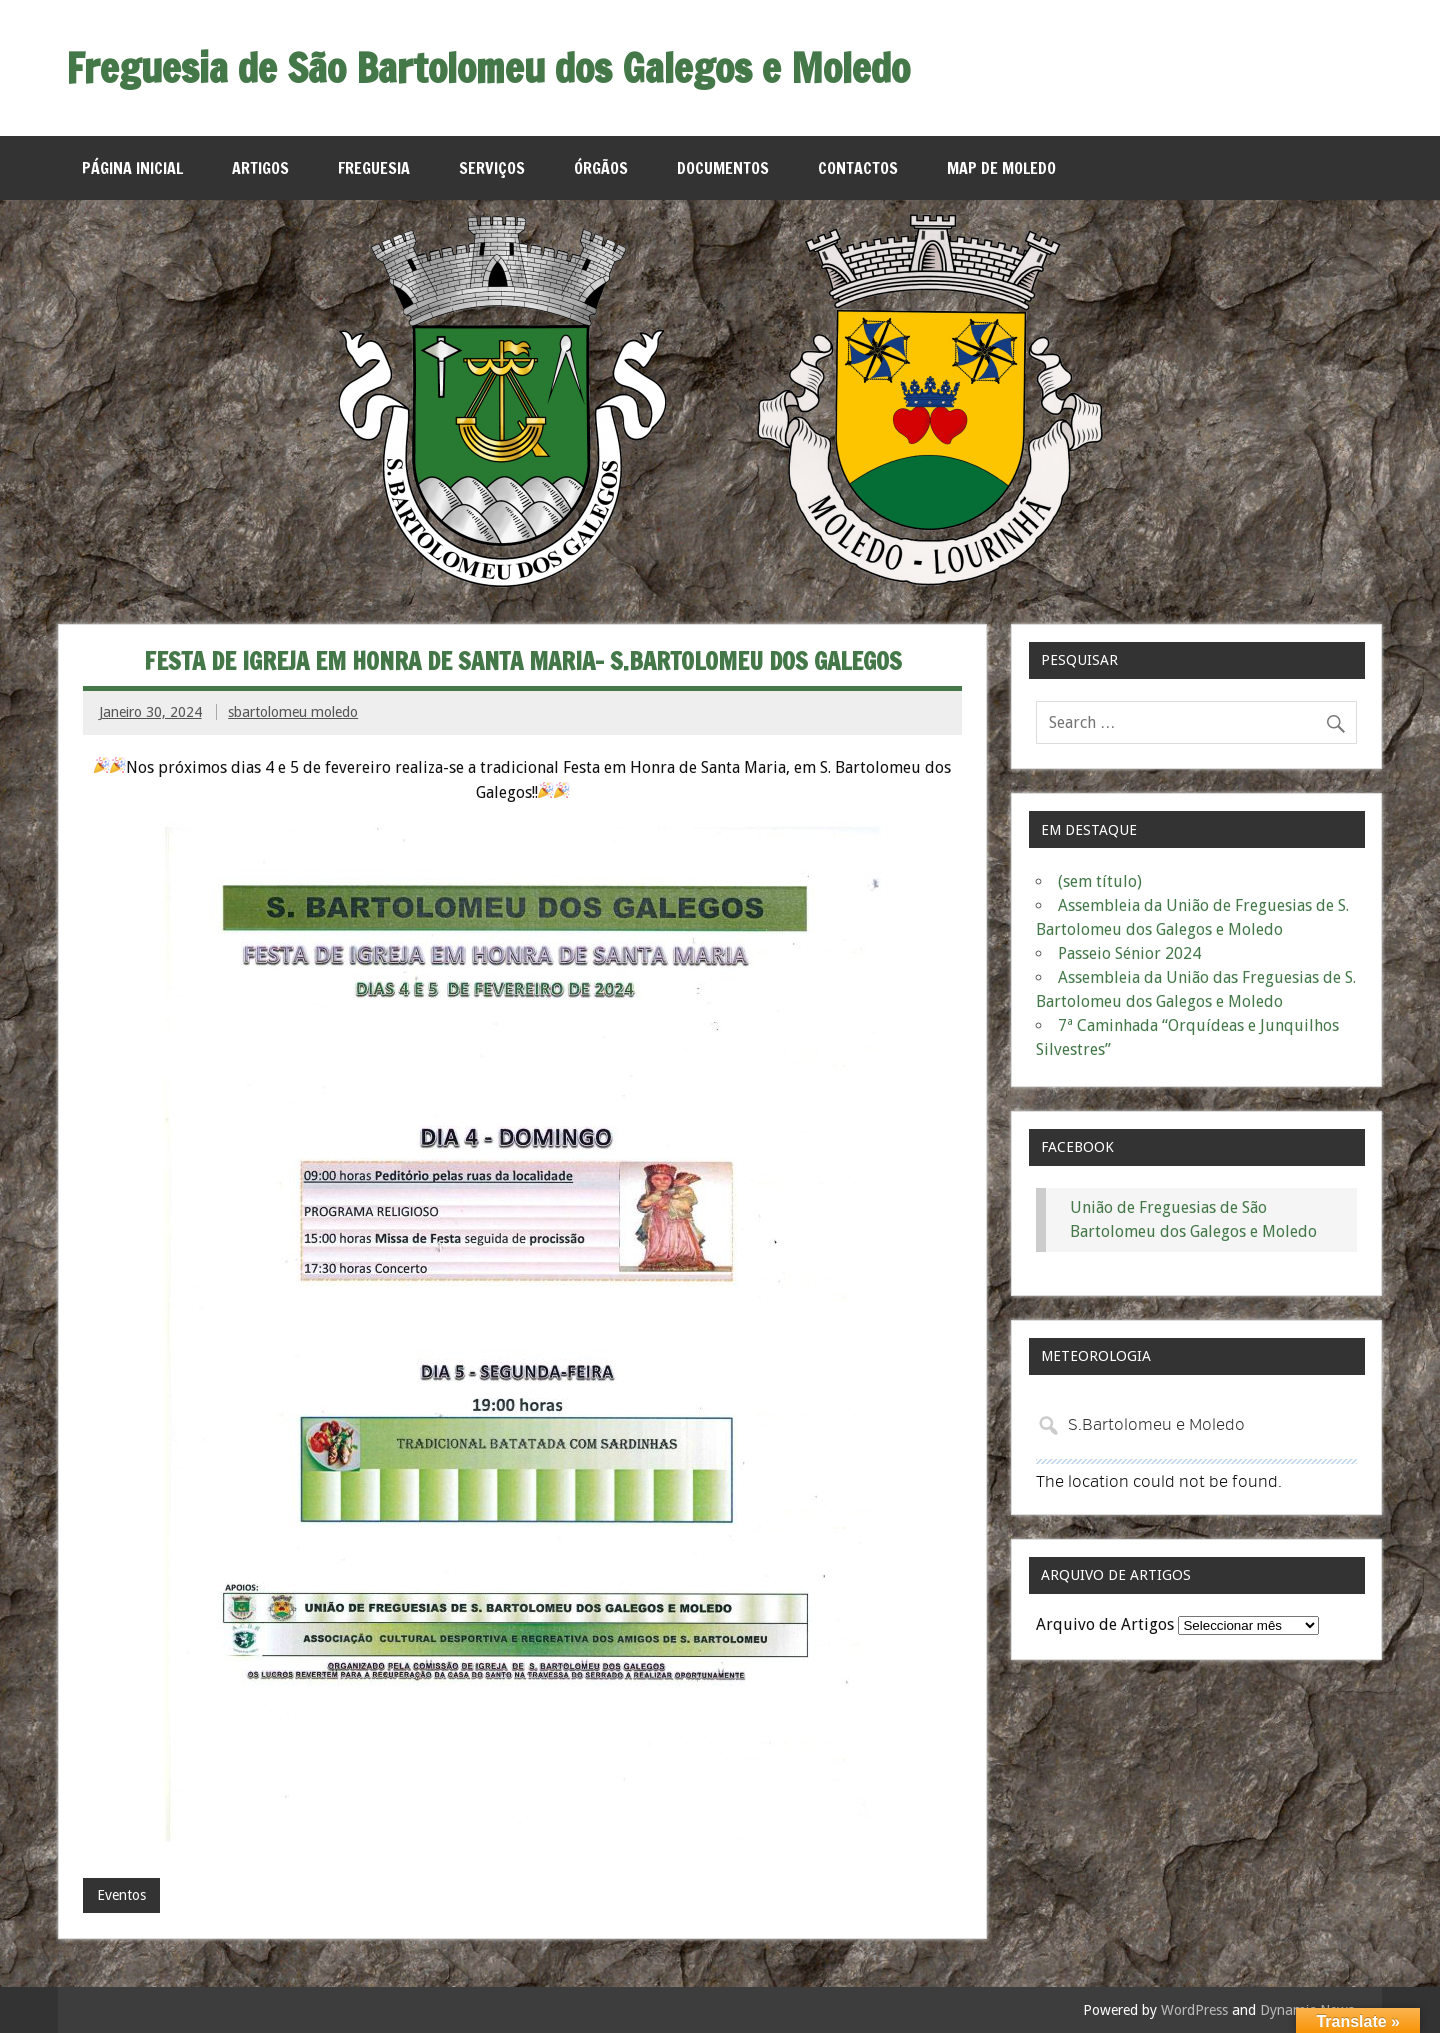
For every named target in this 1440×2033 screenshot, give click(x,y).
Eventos (121, 1895)
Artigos (260, 168)
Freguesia (374, 168)
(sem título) (1100, 881)
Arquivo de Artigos (1105, 1624)
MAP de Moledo (1001, 168)
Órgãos (601, 168)
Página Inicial (132, 168)
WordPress (1194, 2010)
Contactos (858, 168)
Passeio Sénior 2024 (1129, 953)
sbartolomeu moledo (293, 712)
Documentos (723, 168)
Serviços (492, 168)
